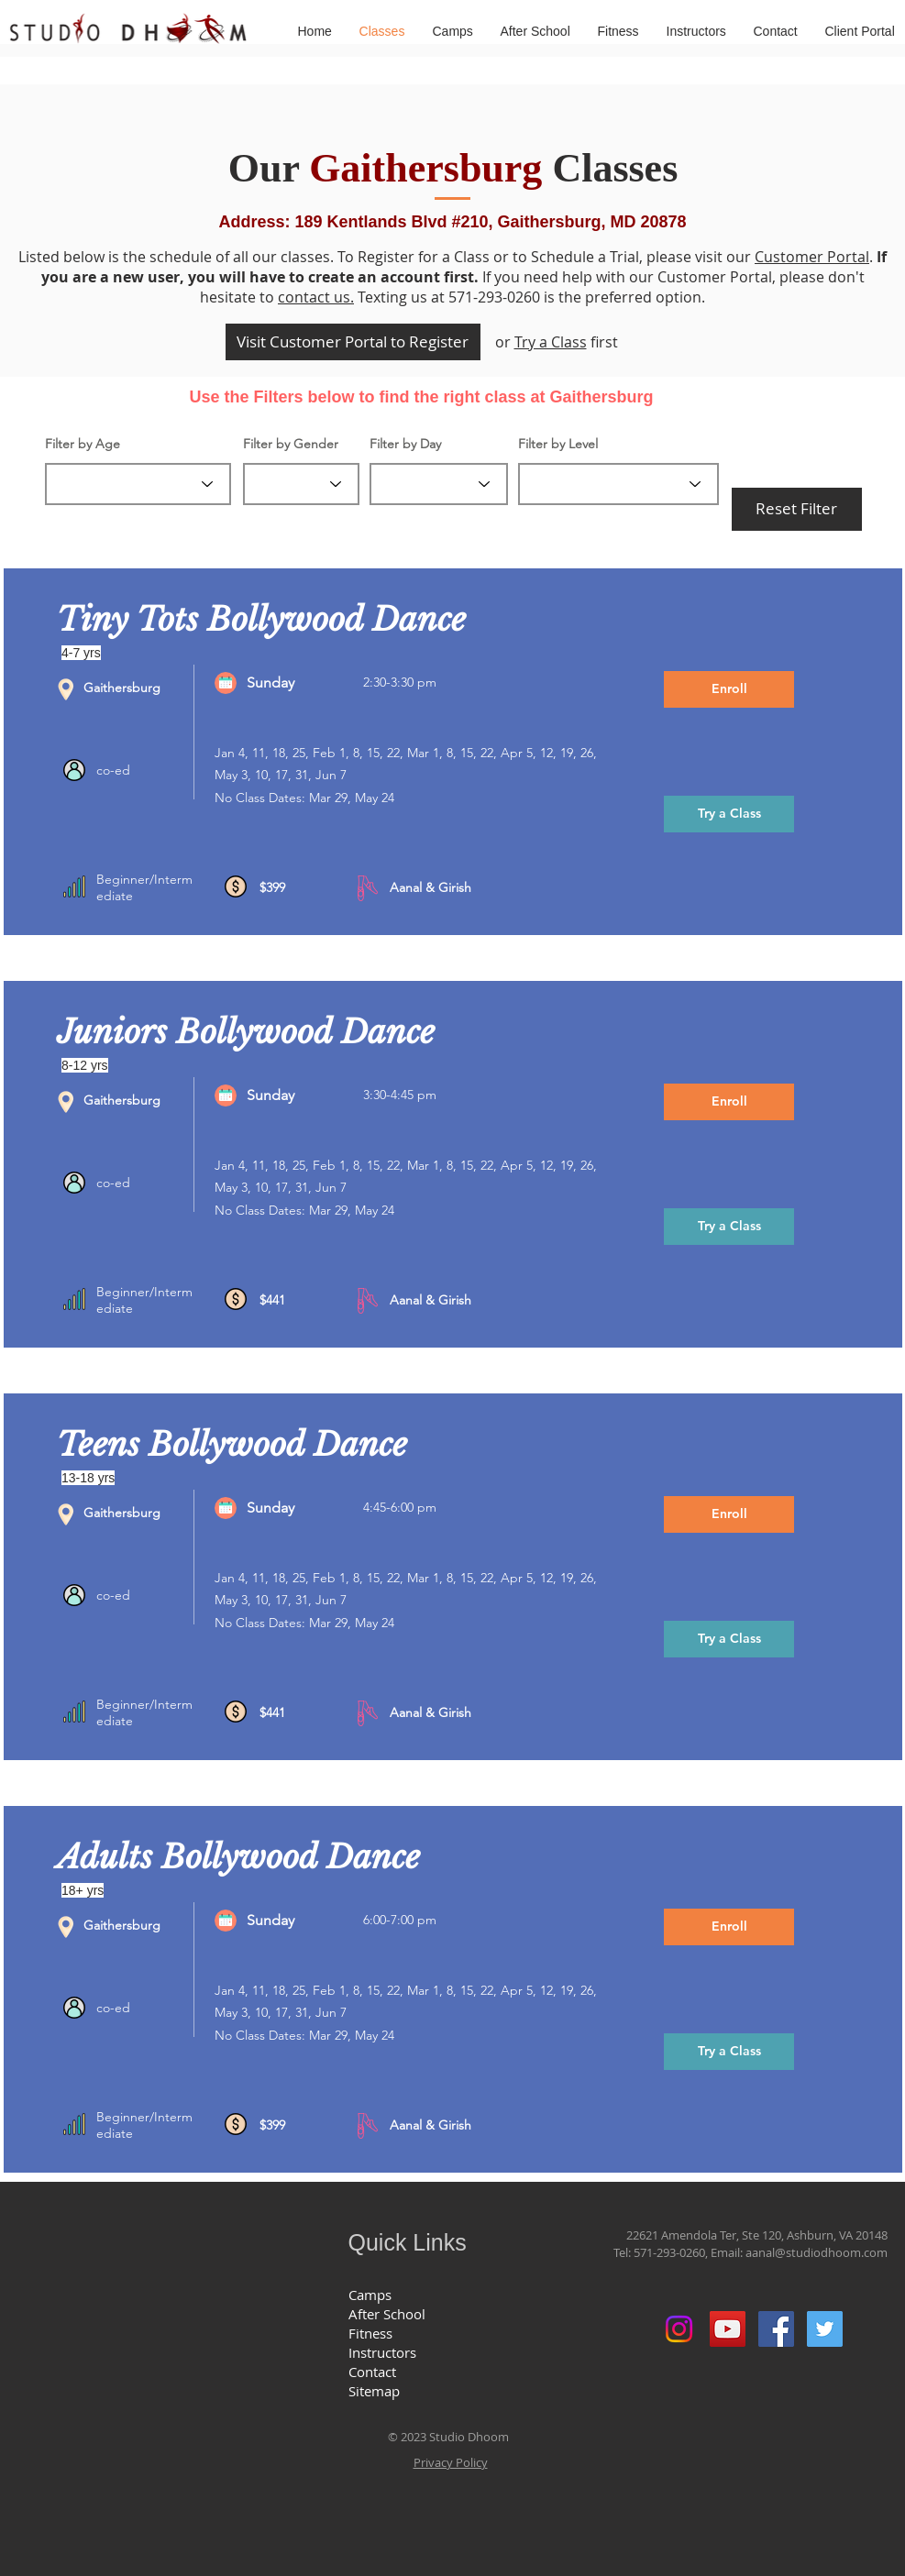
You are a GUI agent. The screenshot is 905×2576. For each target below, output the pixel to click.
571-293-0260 (669, 2252)
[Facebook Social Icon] (776, 2329)
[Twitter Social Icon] (825, 2329)
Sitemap (374, 2391)
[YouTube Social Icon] (727, 2329)
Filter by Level (558, 443)
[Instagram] (679, 2329)
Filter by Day (405, 443)
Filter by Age (82, 443)
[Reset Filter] (797, 509)
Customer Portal (812, 257)
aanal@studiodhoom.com (816, 2252)
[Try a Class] (729, 814)
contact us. (316, 297)
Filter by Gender (290, 443)
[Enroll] (729, 689)
